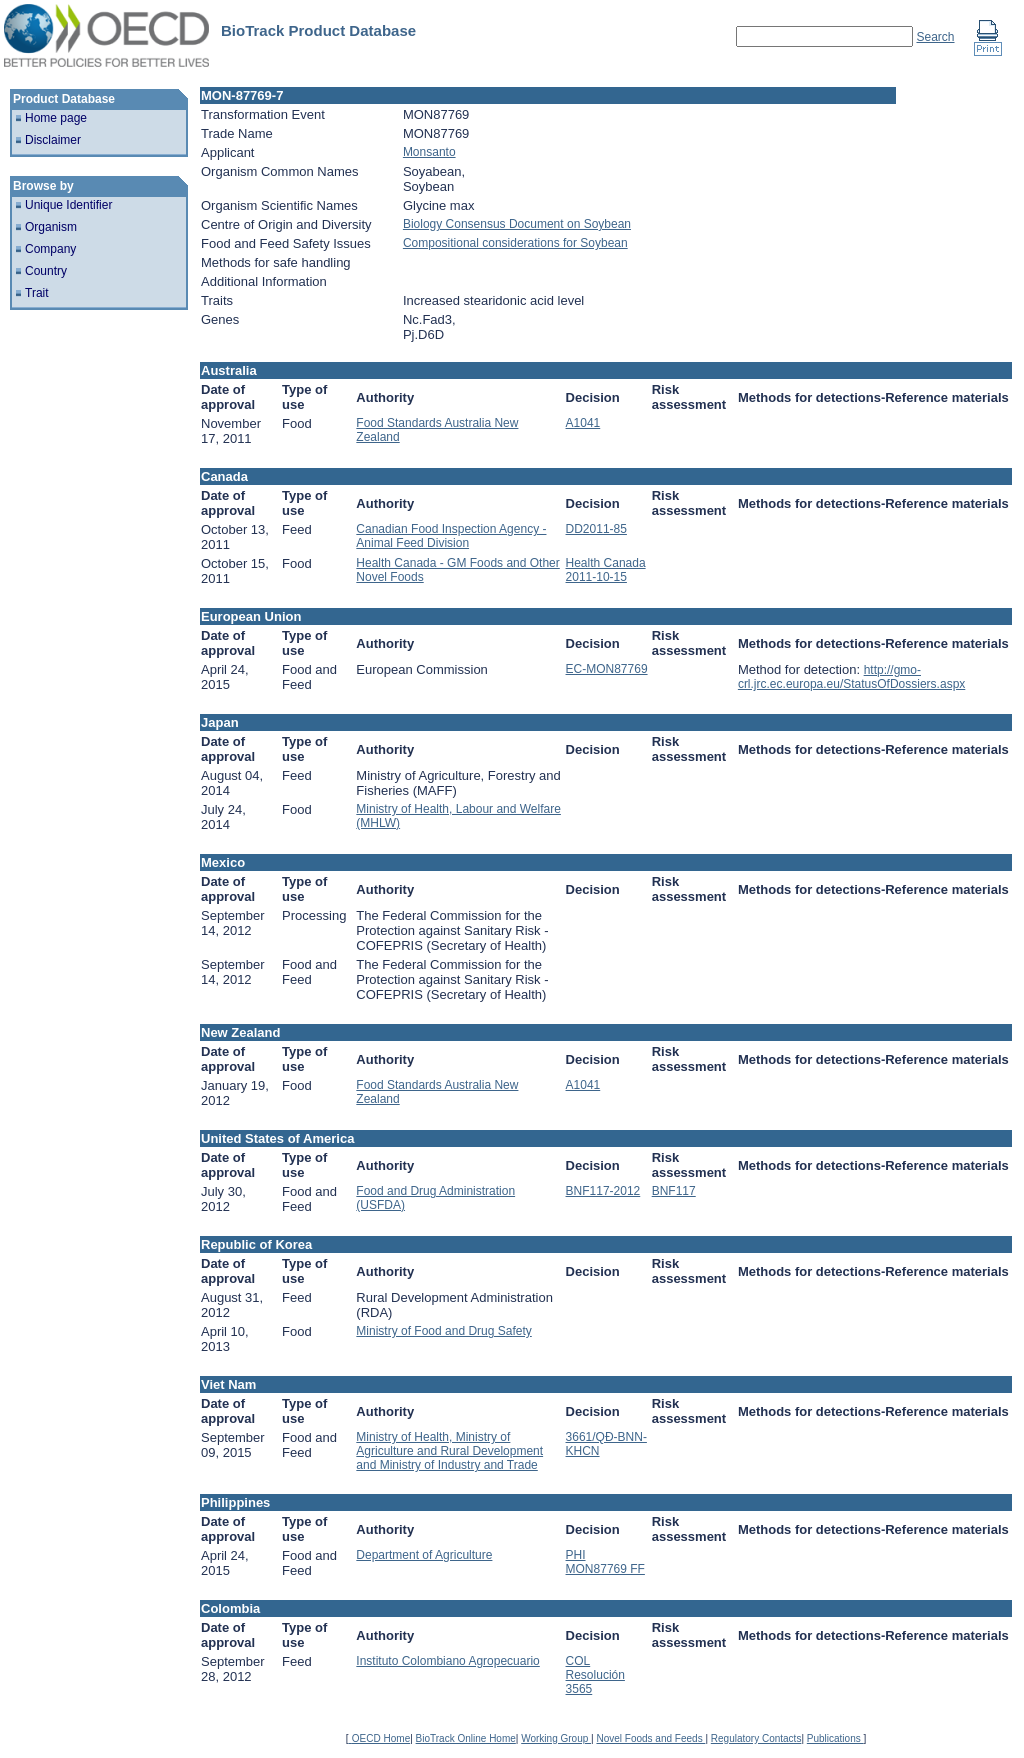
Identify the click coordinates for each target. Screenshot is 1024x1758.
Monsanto (429, 152)
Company (50, 249)
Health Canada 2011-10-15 (606, 570)
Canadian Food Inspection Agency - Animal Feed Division (451, 536)
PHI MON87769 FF (605, 1562)
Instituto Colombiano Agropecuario (447, 1661)
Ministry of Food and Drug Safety (443, 1331)
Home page (56, 118)
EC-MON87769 (607, 669)
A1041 (583, 423)
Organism (51, 227)
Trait (37, 293)
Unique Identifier (68, 205)
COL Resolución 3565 (595, 1675)
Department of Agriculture (424, 1555)
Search (935, 37)
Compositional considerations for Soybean (515, 243)
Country (46, 271)
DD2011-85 (596, 529)
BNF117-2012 (603, 1191)
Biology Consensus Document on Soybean (517, 224)
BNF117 (674, 1191)
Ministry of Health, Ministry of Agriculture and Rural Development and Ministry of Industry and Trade (449, 1451)
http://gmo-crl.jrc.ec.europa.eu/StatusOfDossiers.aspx (851, 677)
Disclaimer (53, 140)
